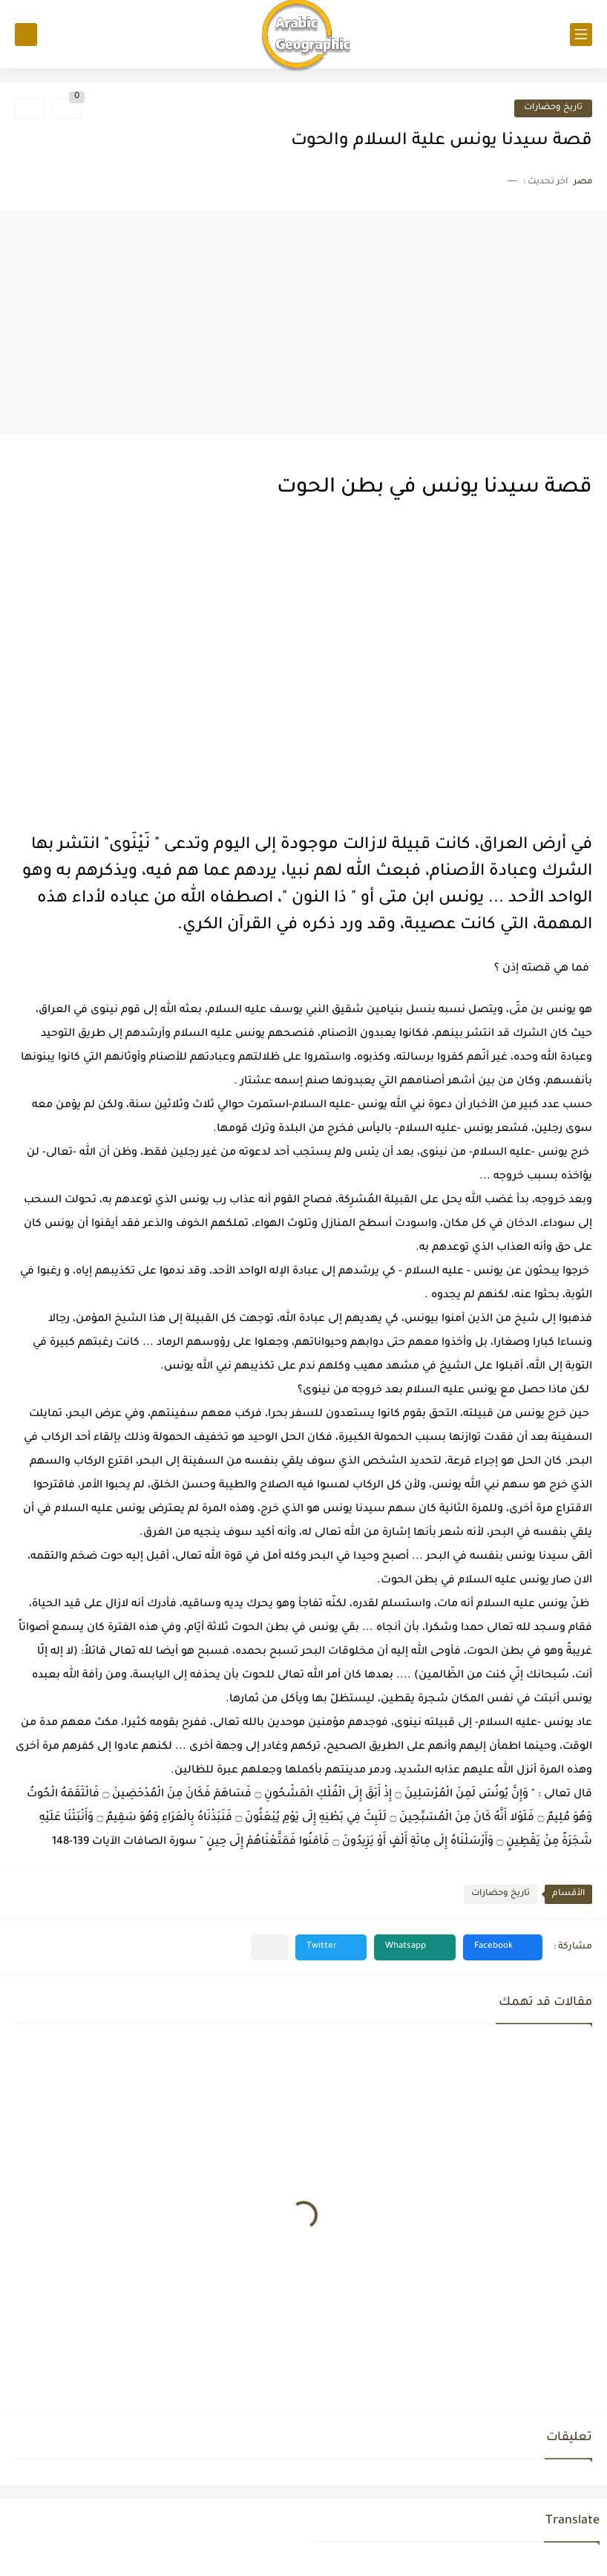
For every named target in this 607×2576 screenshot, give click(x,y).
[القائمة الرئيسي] (581, 34)
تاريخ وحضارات (553, 108)
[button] (502, 1947)
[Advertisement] (303, 323)
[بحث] (26, 34)
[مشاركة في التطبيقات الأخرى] (270, 1947)
